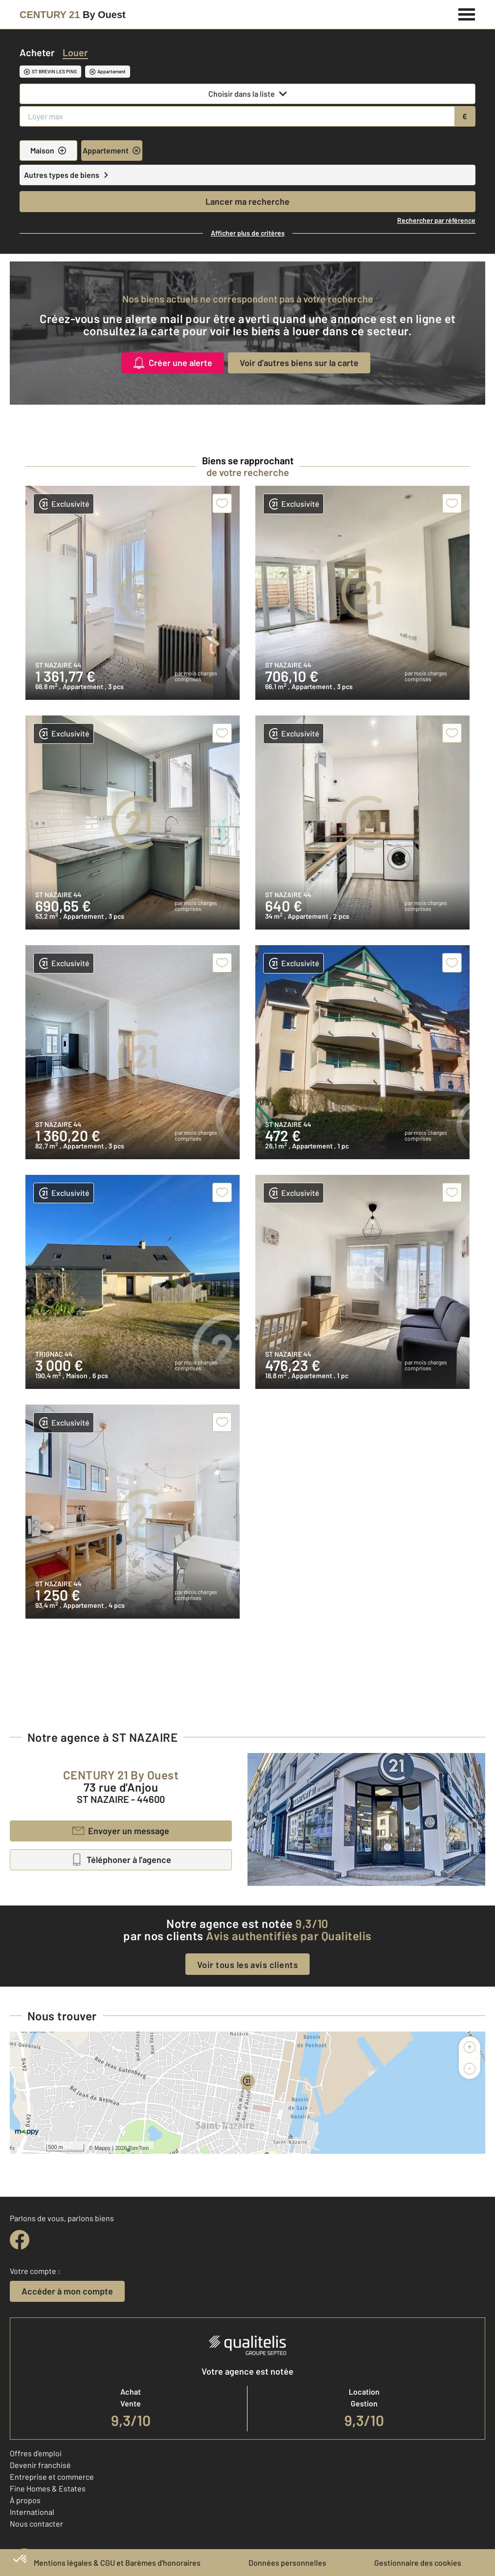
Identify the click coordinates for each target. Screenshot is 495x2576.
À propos (25, 2500)
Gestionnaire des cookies (417, 2562)
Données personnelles (287, 2562)
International (32, 2511)
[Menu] (466, 13)
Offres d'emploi (36, 2453)
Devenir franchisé (40, 2464)
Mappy (102, 2148)
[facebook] (19, 2240)
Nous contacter (36, 2523)
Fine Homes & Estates (48, 2488)
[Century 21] (73, 14)
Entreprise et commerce (52, 2476)
